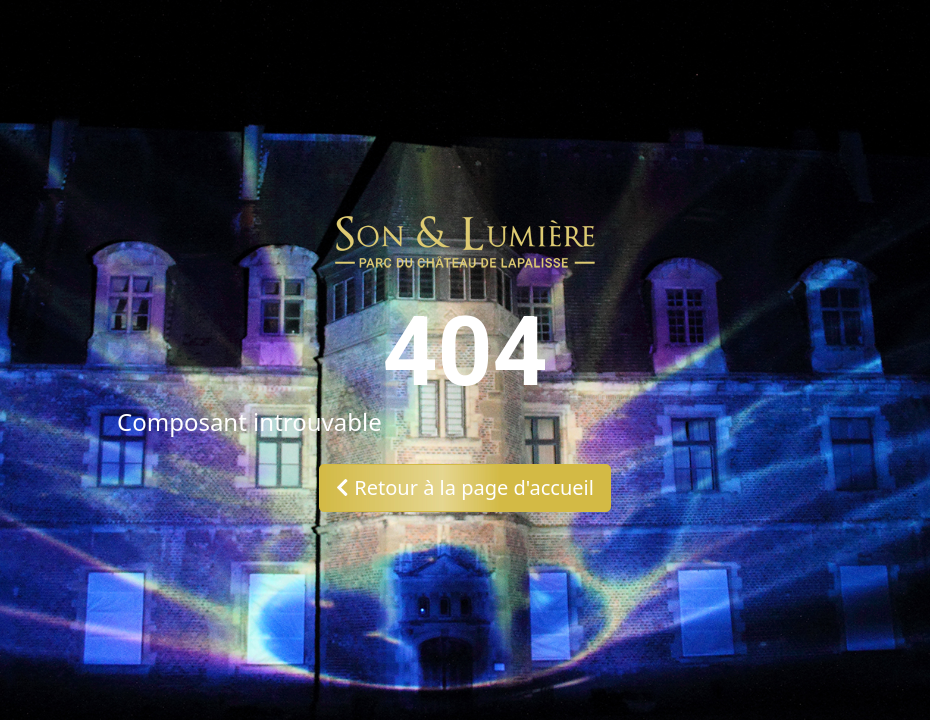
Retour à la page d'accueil (465, 487)
